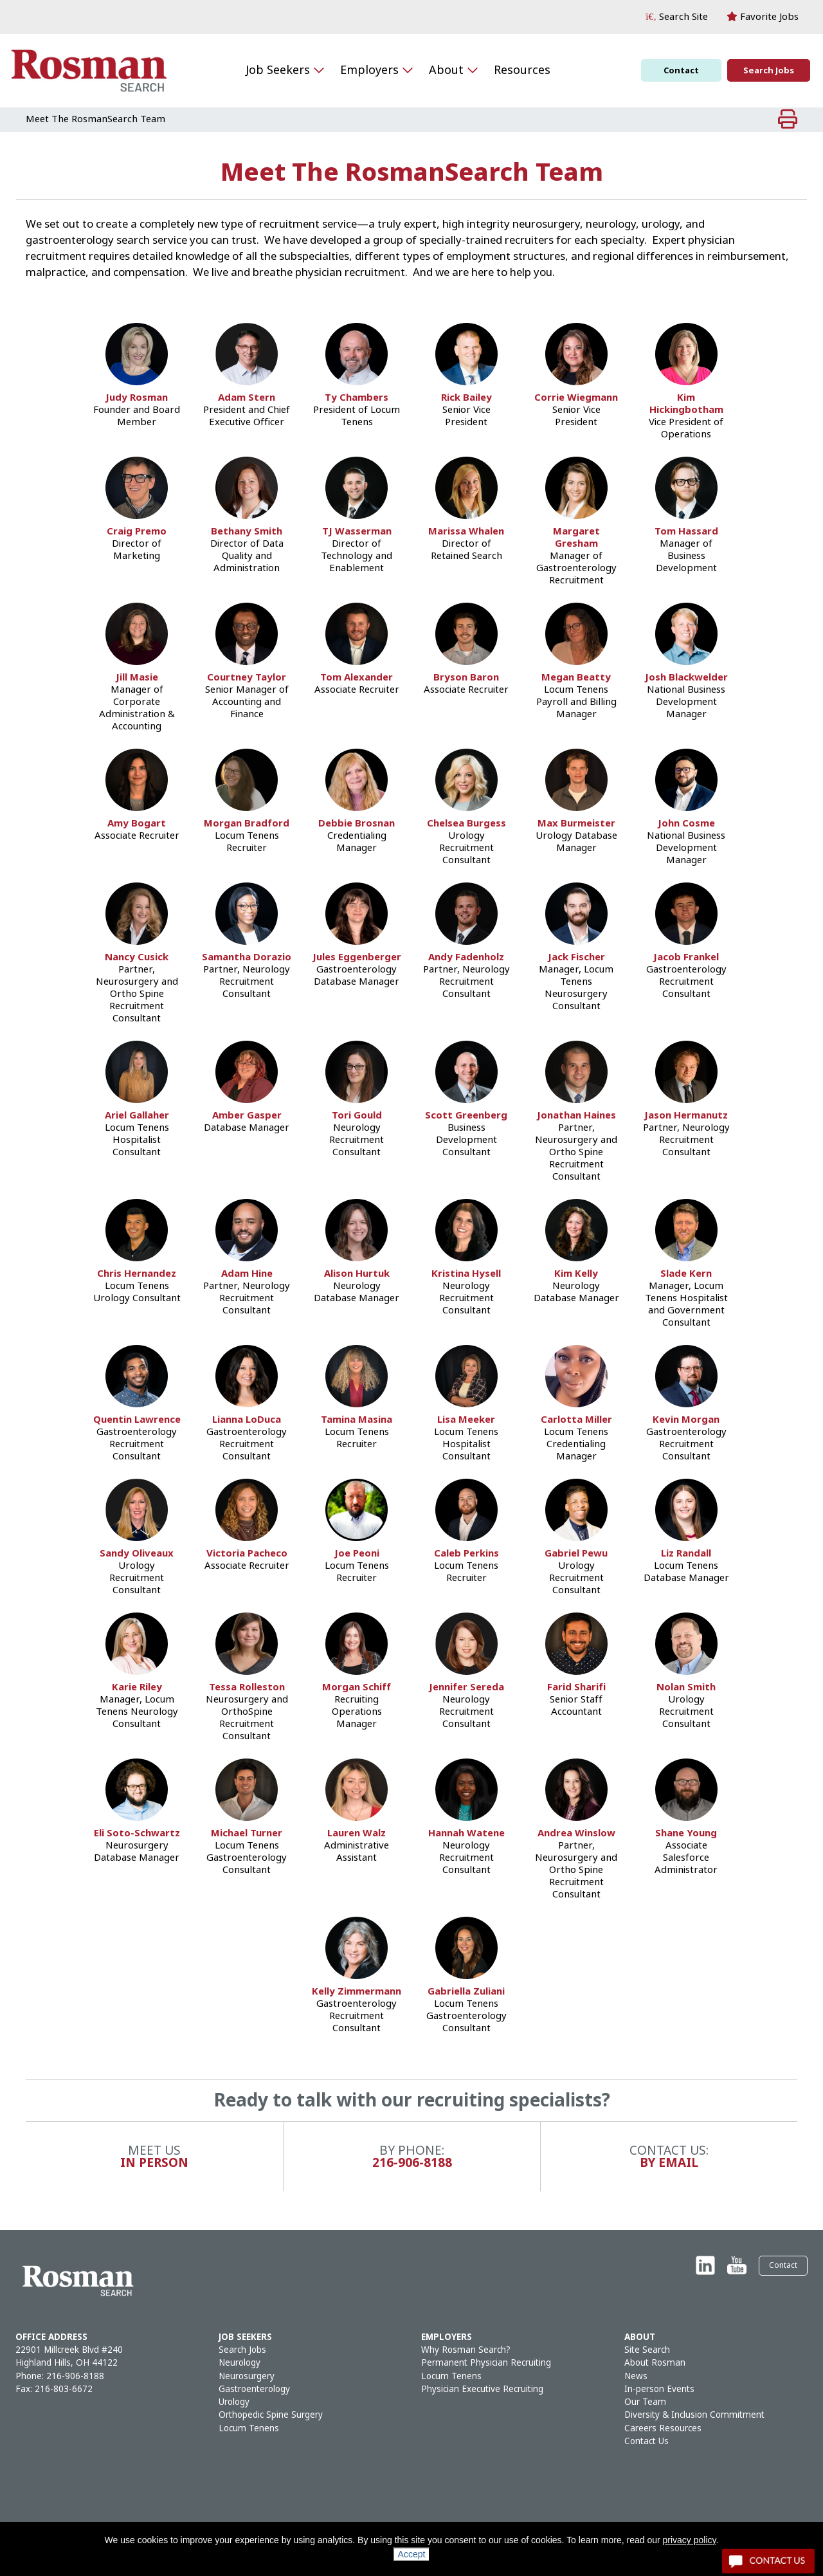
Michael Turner (246, 1833)
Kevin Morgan (686, 1420)
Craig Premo (137, 531)
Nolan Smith (686, 1687)
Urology (234, 2402)
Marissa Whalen (466, 531)
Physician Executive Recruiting (482, 2389)
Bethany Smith (246, 531)
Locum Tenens (249, 2428)
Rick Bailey (466, 398)
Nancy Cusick (136, 957)
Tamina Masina (356, 1420)
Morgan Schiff (356, 1687)
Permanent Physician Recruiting (486, 2363)
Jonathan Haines (576, 1116)
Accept (412, 2554)
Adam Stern (246, 398)
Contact (681, 70)
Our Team (645, 2402)
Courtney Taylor (246, 677)
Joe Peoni (356, 1554)
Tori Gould (357, 1116)
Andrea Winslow (576, 1833)
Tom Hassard (686, 531)
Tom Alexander (356, 677)
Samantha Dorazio (246, 957)
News (635, 2376)
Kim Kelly (576, 1274)
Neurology (239, 2363)
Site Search (647, 2350)
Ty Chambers (356, 398)
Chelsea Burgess (466, 824)
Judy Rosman (136, 398)
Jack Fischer (576, 957)
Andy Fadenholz (466, 957)
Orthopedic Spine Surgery (271, 2415)
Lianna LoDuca (246, 1420)
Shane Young (686, 1833)
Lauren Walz (356, 1833)
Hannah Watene (466, 1833)
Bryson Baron (466, 677)
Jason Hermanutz (686, 1116)
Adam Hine (247, 1274)
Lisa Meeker (466, 1420)
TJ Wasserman (357, 531)
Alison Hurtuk (357, 1274)
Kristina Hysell (466, 1274)
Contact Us (646, 2441)
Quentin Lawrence (137, 1420)
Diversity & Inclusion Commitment (694, 2415)
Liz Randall (686, 1554)
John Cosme (686, 824)
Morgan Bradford (246, 824)
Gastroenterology (254, 2389)
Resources (522, 70)
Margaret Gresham (576, 537)
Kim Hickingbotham (686, 404)
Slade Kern (686, 1274)
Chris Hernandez (136, 1274)
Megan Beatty (576, 677)
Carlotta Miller (576, 1420)
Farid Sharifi (576, 1687)
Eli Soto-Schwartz (137, 1833)
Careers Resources (662, 2428)
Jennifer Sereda (466, 1687)
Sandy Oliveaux (137, 1554)
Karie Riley (137, 1687)
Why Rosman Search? (466, 2350)
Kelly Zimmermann (356, 1992)
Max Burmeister (576, 824)
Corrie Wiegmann (576, 398)
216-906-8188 (75, 2376)
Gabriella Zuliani (466, 1992)
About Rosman (654, 2363)
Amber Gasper (247, 1116)
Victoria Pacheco (246, 1554)
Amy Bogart (136, 824)
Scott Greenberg (466, 1116)
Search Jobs (768, 70)
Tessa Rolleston (247, 1687)
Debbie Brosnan (356, 824)
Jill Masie (137, 677)
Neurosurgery (247, 2376)
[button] (676, 17)
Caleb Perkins (466, 1554)
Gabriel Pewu (576, 1554)
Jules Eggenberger (356, 957)
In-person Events (659, 2389)
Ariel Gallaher (137, 1116)
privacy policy (689, 2540)
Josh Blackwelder (686, 677)
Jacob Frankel (686, 957)
